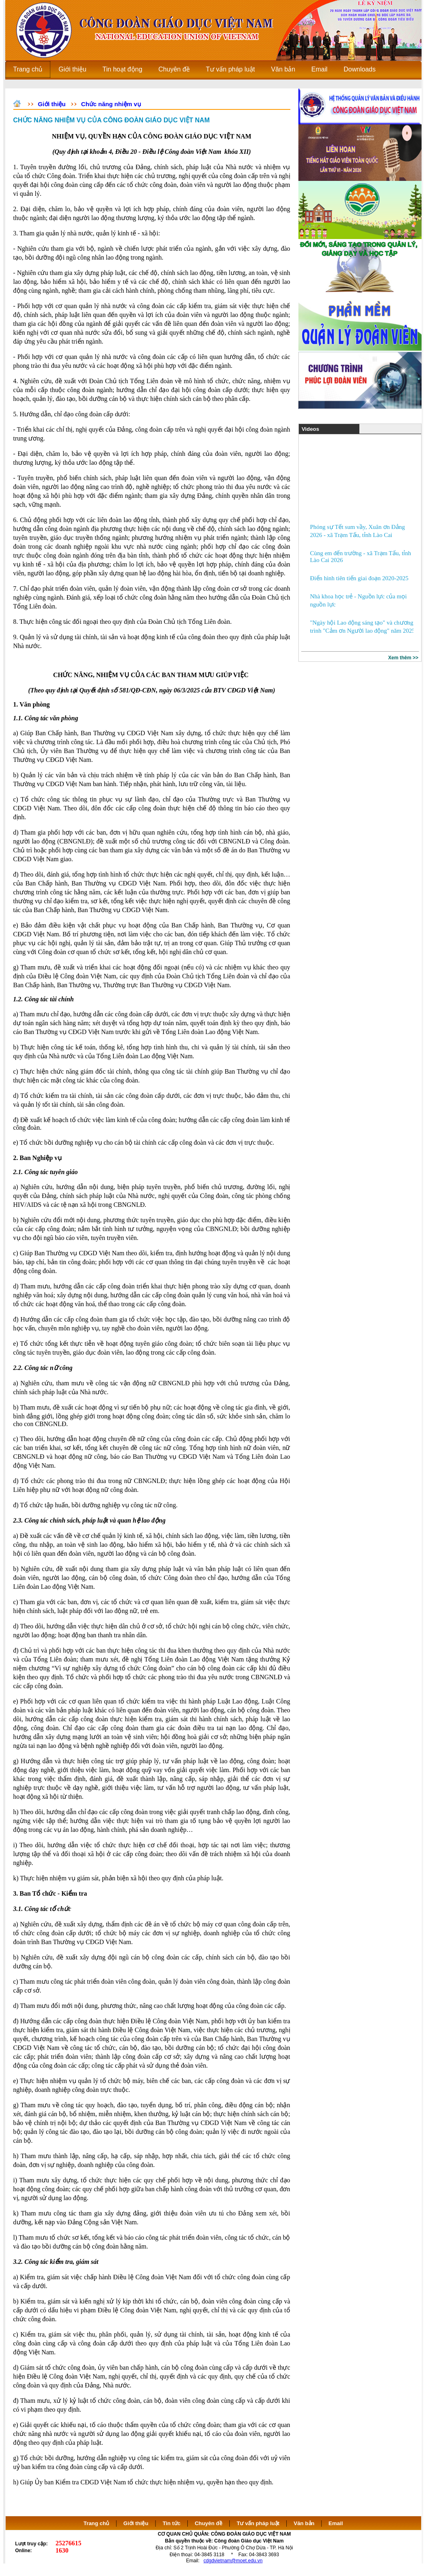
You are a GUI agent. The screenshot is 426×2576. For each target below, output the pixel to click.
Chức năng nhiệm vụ (111, 104)
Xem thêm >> (403, 658)
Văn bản (305, 2523)
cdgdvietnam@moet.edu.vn (233, 2560)
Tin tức (171, 2523)
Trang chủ (96, 2523)
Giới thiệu (52, 104)
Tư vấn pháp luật (258, 2523)
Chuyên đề (208, 2523)
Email (336, 2523)
